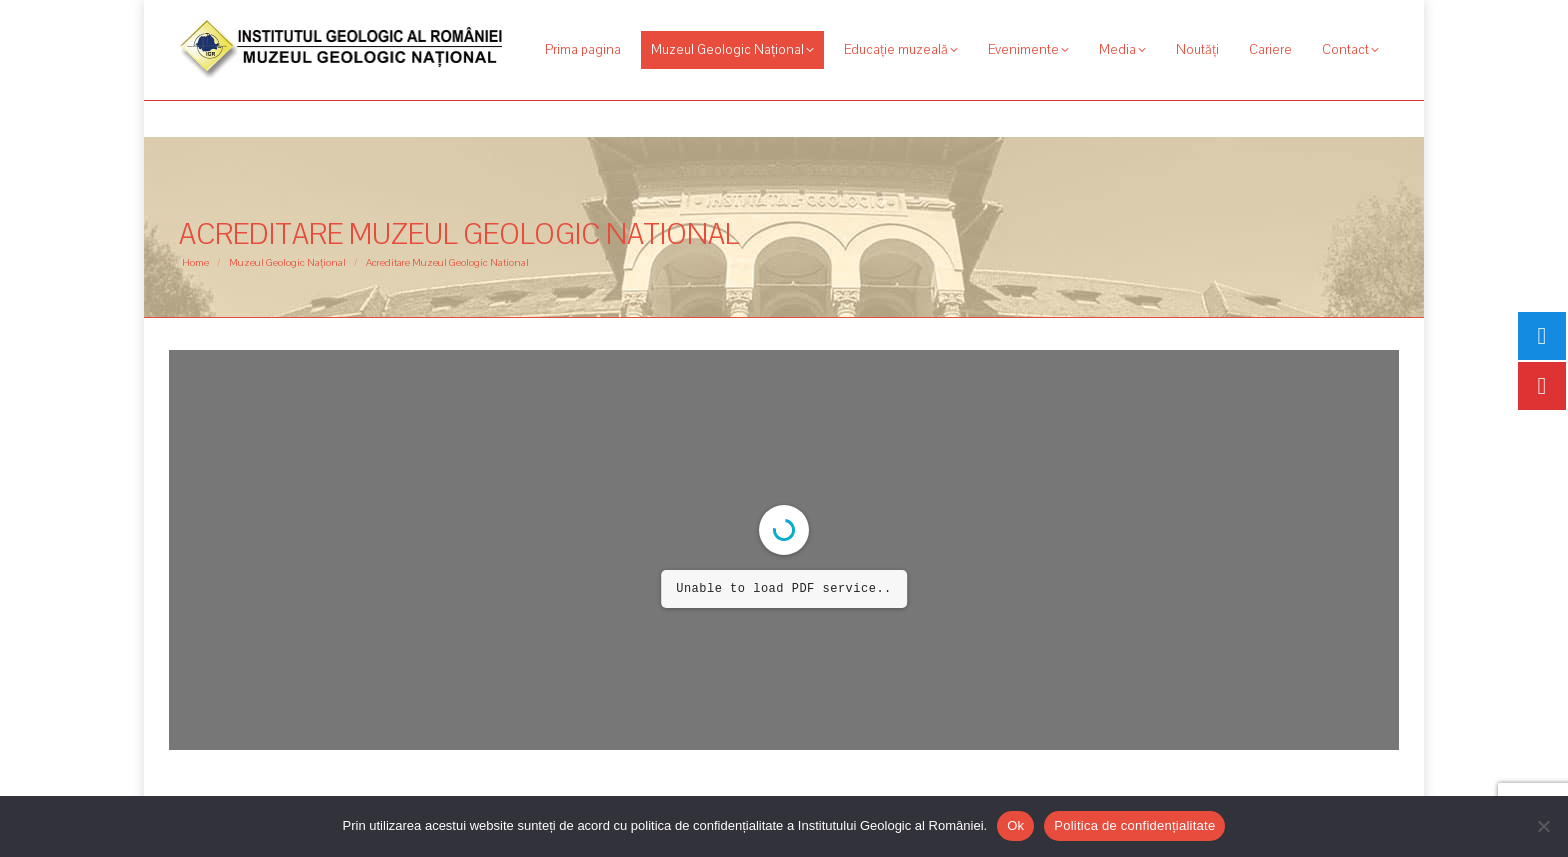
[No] (1543, 826)
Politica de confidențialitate (1134, 825)
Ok (1015, 825)
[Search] (1279, 18)
